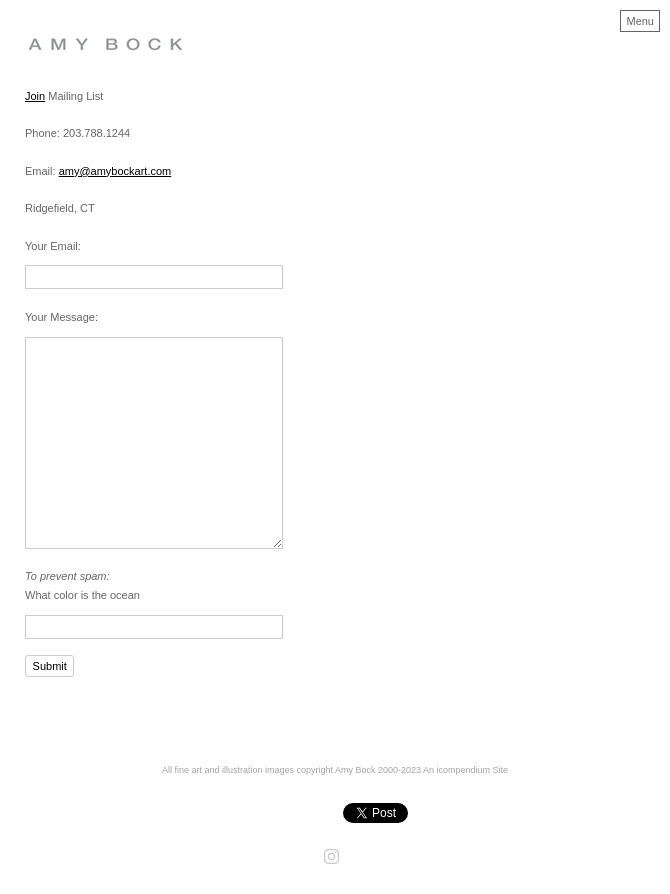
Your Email (51, 246)
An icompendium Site (465, 770)
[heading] (122, 58)
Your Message (60, 317)
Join (35, 96)
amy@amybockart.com (115, 171)
